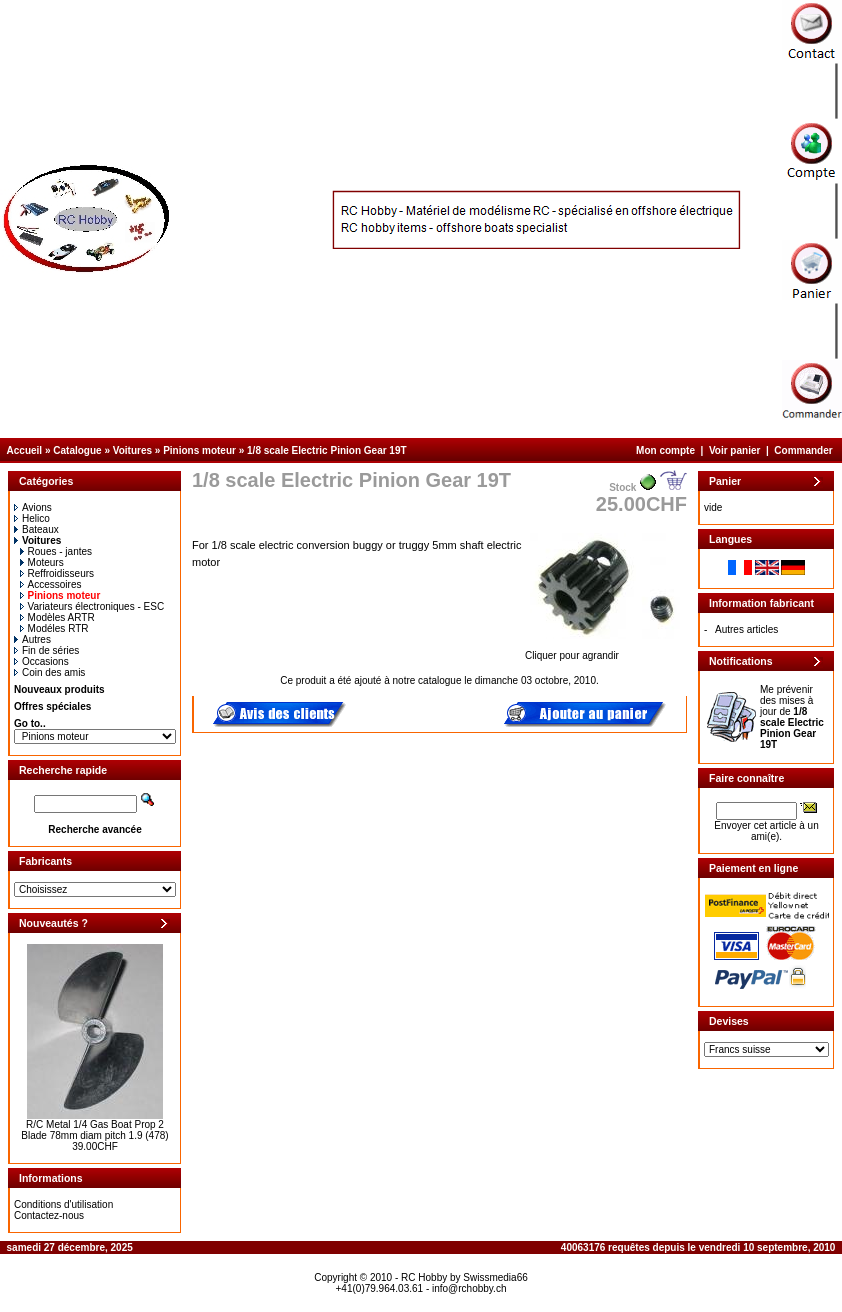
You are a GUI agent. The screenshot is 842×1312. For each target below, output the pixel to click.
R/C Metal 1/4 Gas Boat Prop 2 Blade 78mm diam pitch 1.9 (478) (94, 1130)
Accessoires (51, 584)
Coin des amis (49, 672)
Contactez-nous (49, 1215)
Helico (32, 518)
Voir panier (735, 450)
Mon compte (665, 450)
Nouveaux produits (59, 689)
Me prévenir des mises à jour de (792, 717)
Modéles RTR (54, 628)
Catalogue (77, 450)
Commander (803, 450)
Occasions (41, 661)
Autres (32, 639)
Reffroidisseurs (57, 573)
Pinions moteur (199, 450)
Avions (33, 507)
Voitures (132, 450)
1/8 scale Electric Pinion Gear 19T (327, 450)
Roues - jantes (56, 551)
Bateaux (36, 529)
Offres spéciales (52, 706)
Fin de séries (46, 650)
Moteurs (42, 562)
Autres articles (746, 629)
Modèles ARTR (57, 617)
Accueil (25, 450)
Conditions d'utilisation (63, 1204)
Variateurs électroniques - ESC (92, 606)
